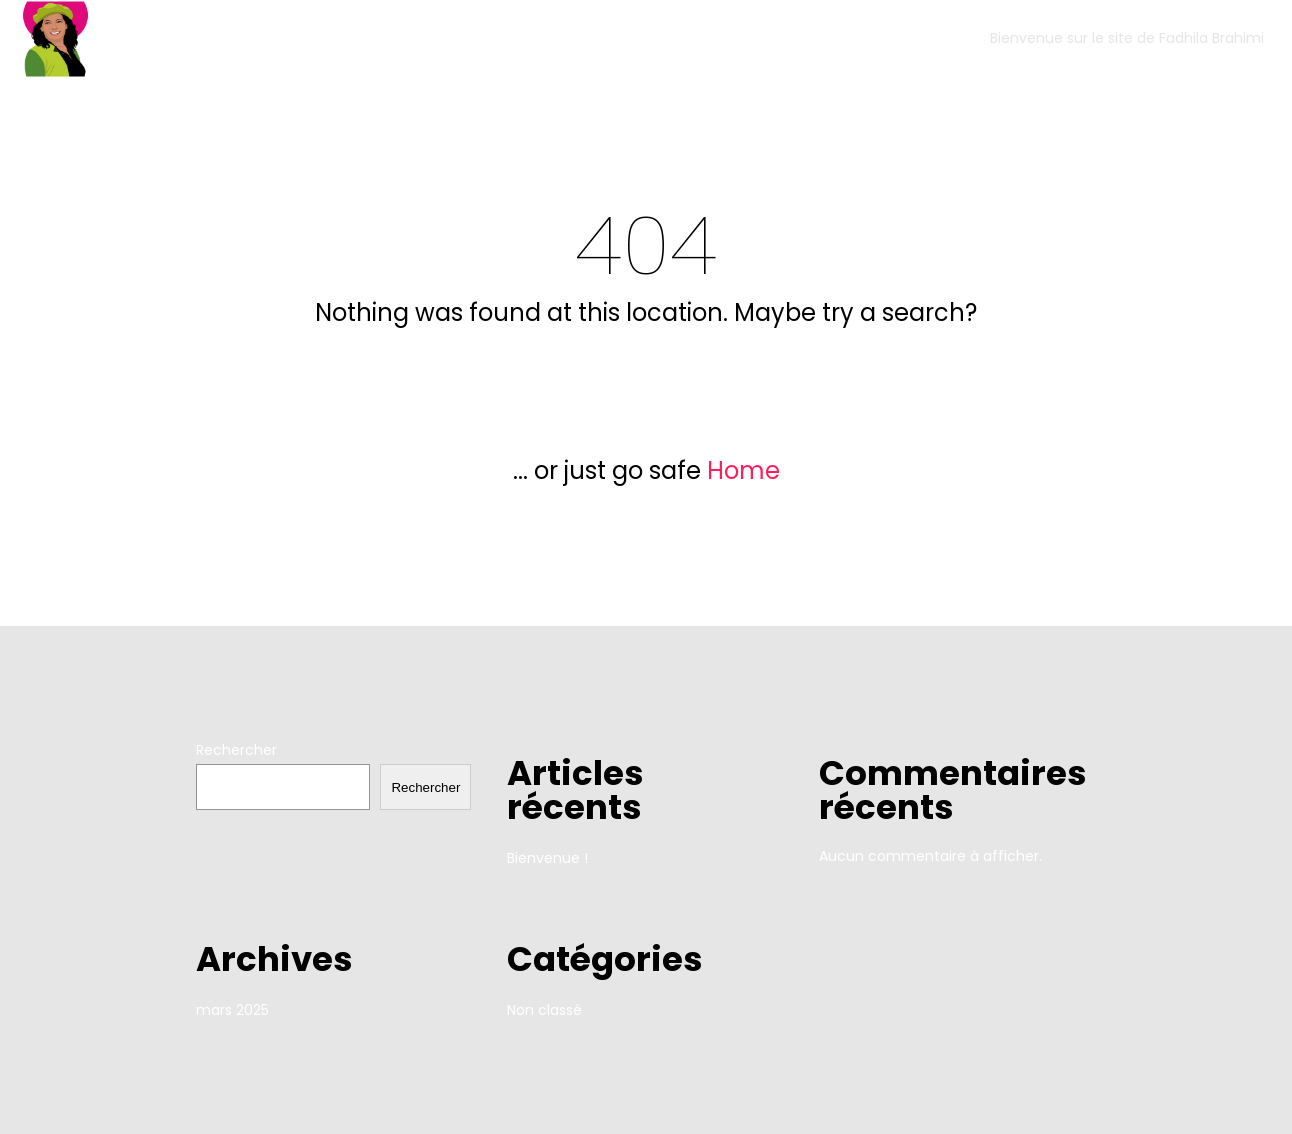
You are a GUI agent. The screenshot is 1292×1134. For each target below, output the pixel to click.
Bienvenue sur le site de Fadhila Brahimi (1127, 38)
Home (743, 470)
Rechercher (236, 750)
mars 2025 (232, 1010)
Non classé (544, 1010)
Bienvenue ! (547, 858)
